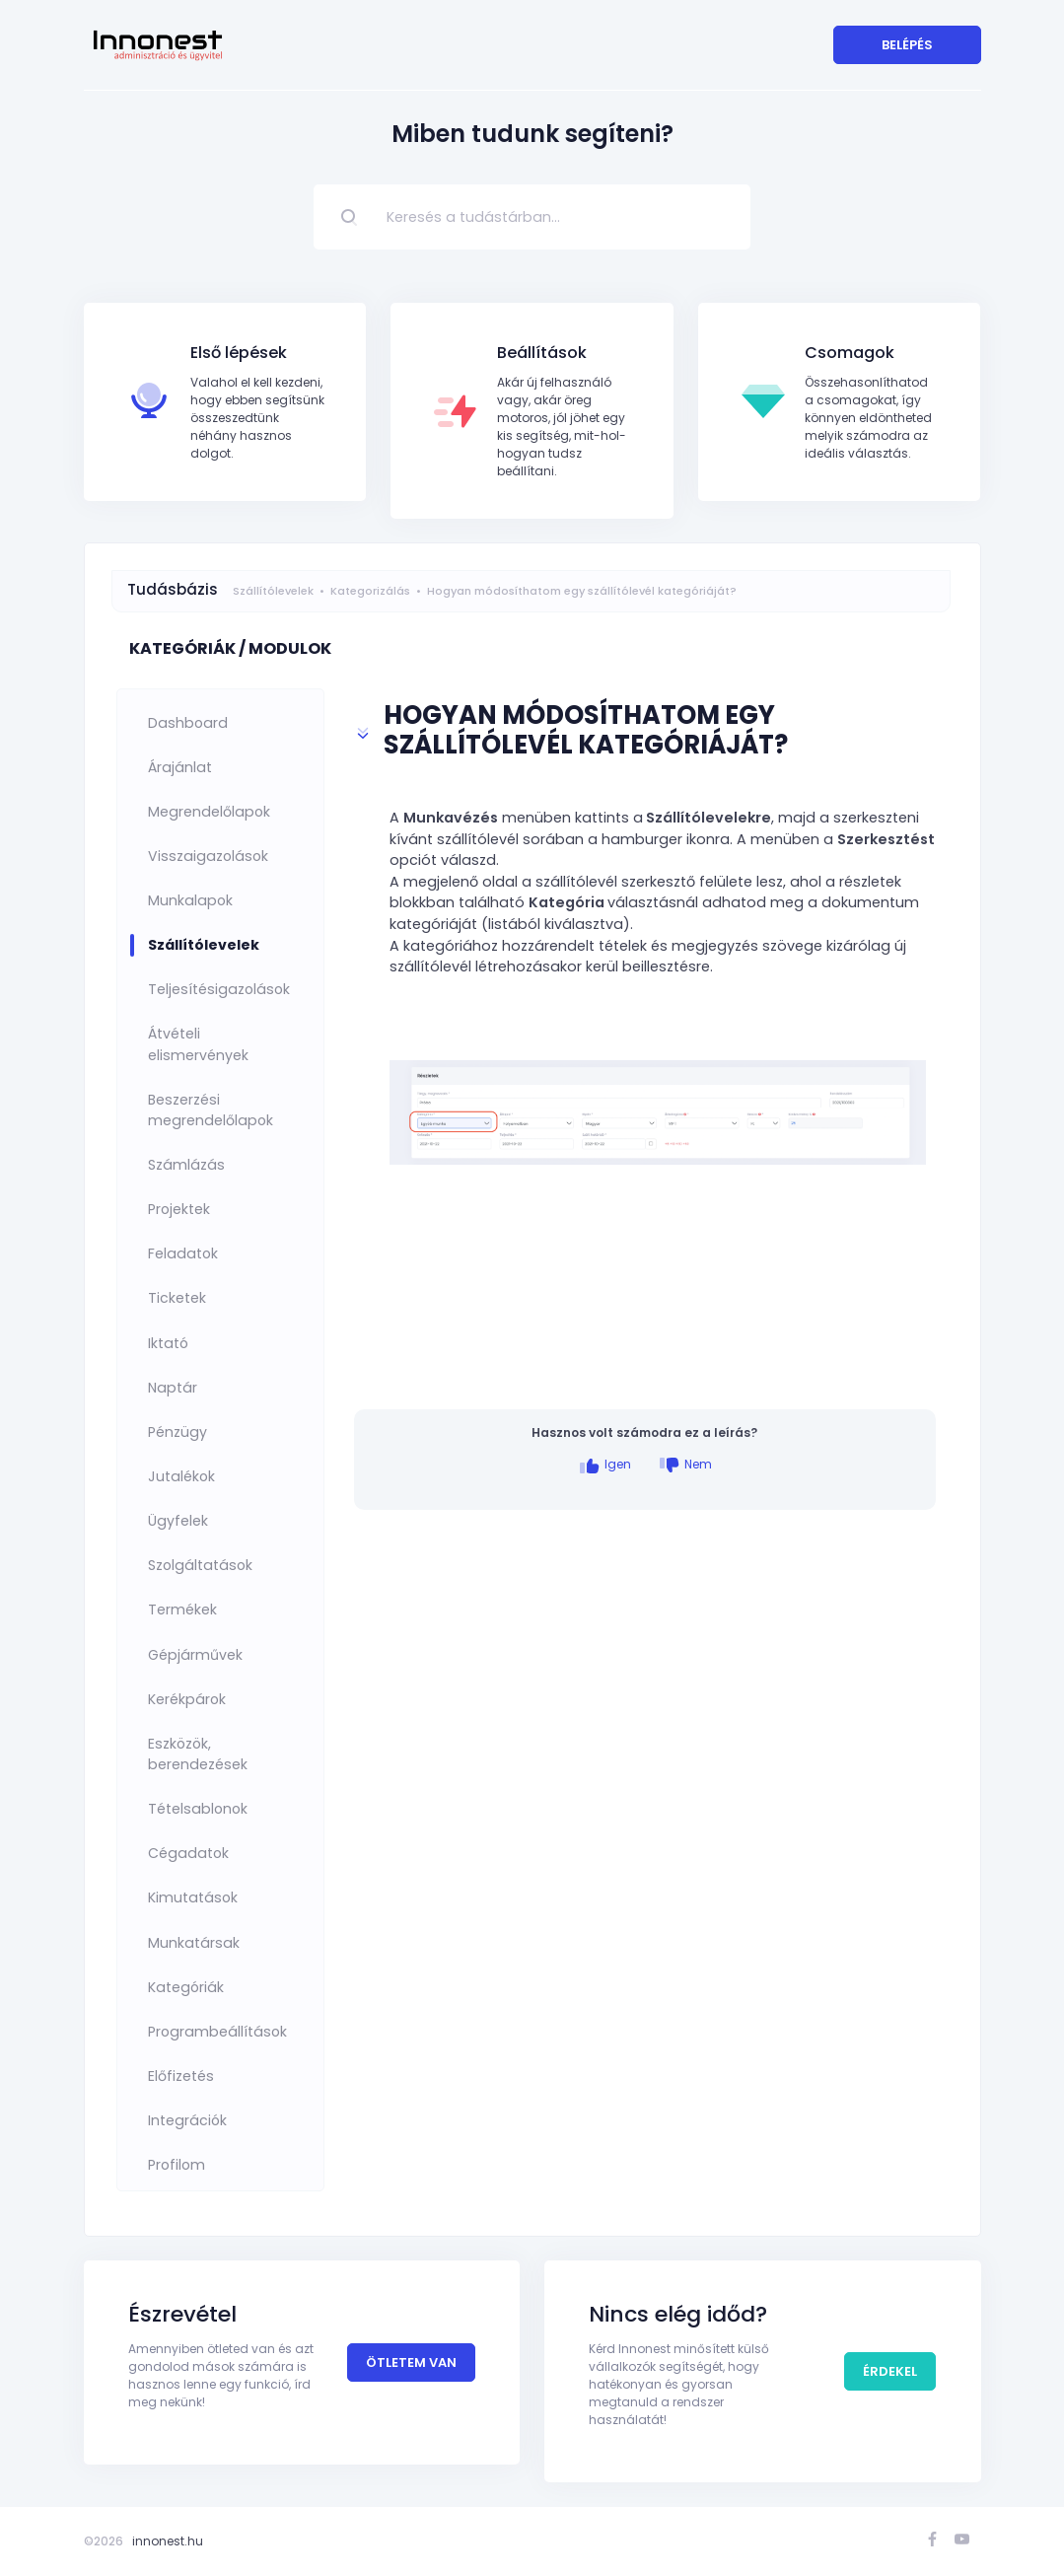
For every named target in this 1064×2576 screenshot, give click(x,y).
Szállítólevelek (273, 591)
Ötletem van (411, 2362)
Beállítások (542, 352)
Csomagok (849, 352)
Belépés (907, 45)
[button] (645, 733)
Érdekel (890, 2371)
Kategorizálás (370, 591)
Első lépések (238, 352)
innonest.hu (167, 2541)
